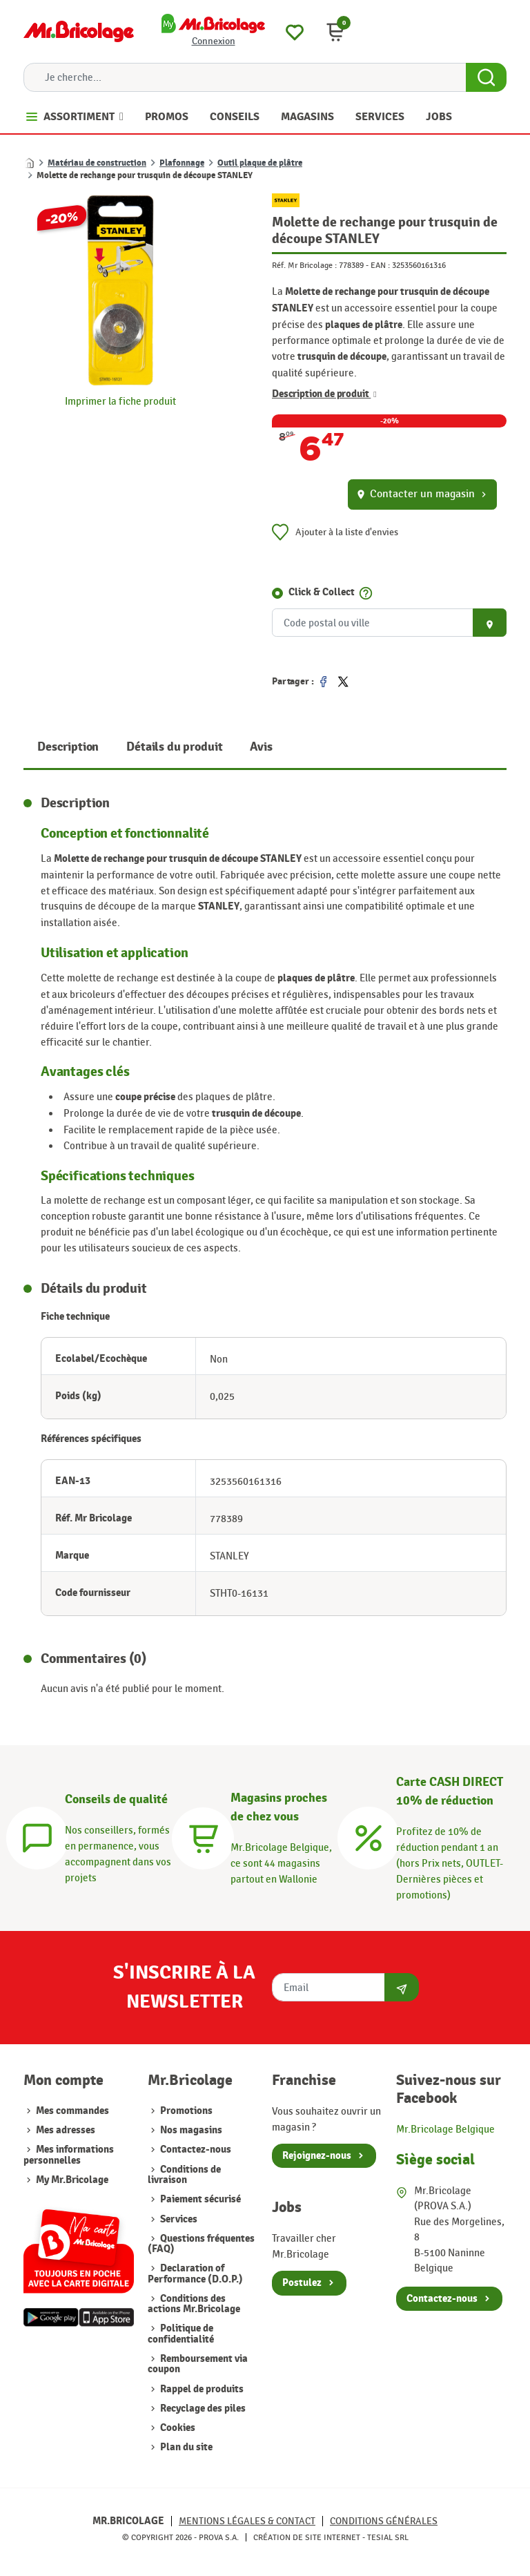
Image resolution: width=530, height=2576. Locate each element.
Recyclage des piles (202, 2408)
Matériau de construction (97, 163)
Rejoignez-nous (316, 2155)
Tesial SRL (388, 2537)
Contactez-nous (194, 2149)
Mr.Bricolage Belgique (445, 2129)
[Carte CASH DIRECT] (368, 1835)
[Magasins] (203, 1835)
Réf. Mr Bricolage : (304, 265)
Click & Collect (321, 592)
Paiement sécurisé (199, 2199)
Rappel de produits (201, 2389)
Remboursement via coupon (198, 2364)
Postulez (302, 2282)
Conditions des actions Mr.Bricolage (194, 2304)
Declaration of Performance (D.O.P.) (195, 2273)
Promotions (185, 2110)
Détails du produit (174, 747)
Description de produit (324, 394)
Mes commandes (72, 2110)
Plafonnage (181, 163)
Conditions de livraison (184, 2174)
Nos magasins (190, 2130)
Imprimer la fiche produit (120, 401)
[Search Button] (486, 77)
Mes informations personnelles (68, 2154)
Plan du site (185, 2447)
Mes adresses (65, 2130)
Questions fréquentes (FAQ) (201, 2244)
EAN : (380, 265)
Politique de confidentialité (181, 2333)
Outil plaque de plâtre (259, 163)
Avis (261, 747)
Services (177, 2219)
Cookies (176, 2427)
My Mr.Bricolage (72, 2179)
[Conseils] (37, 1835)
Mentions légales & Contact (247, 2521)
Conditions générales (384, 2521)
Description (68, 747)
